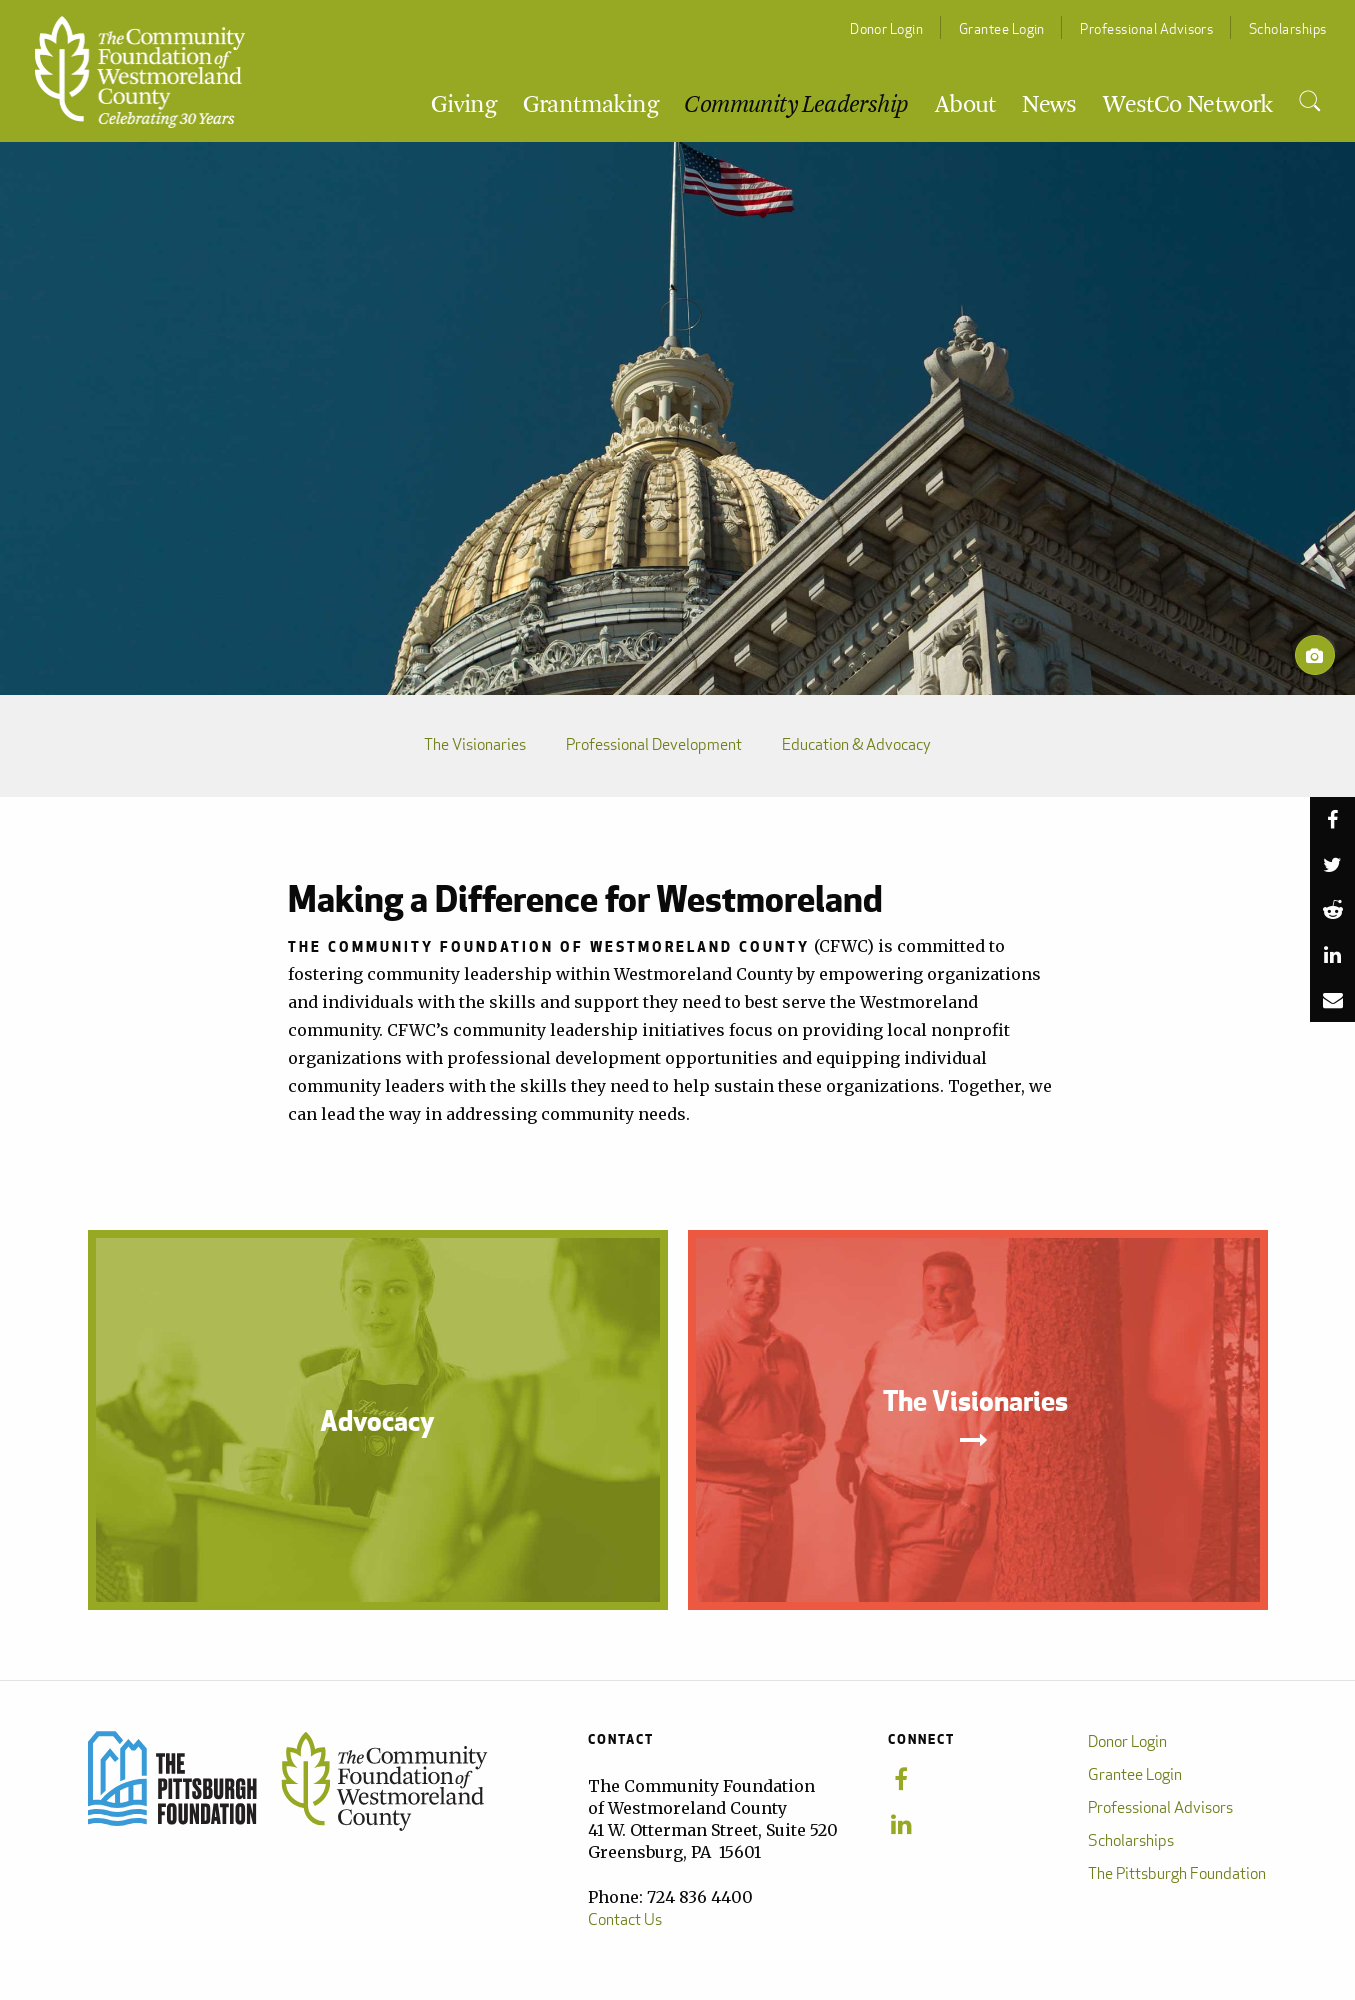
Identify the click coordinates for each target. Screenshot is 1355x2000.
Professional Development (654, 745)
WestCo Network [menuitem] (1188, 106)
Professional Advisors (1146, 28)
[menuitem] (1309, 102)
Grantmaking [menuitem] (590, 106)
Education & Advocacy (856, 745)
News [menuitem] (1049, 106)
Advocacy (377, 1420)
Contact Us (625, 1919)
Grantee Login (1002, 28)
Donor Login (886, 28)
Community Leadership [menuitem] (796, 106)
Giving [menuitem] (463, 106)
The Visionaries (475, 745)
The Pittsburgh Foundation (1177, 1873)
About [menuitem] (965, 106)
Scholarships (1288, 28)
